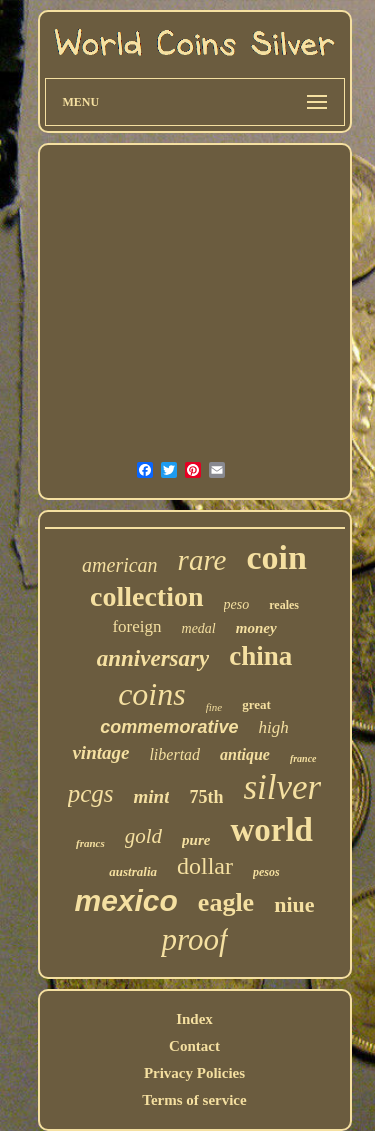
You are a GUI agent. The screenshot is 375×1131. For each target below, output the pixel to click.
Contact (194, 1046)
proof (194, 939)
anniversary (153, 658)
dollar (205, 866)
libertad (174, 754)
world (271, 830)
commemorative (169, 727)
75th (206, 797)
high (273, 727)
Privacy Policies (194, 1073)
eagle (226, 902)
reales (284, 605)
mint (152, 796)
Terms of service (194, 1100)
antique (245, 754)
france (303, 758)
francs (90, 843)
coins (152, 694)
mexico (125, 900)
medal (199, 628)
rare (202, 560)
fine (214, 707)
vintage (100, 752)
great (256, 704)
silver (282, 787)
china (260, 656)
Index (194, 1019)
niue (294, 904)
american (120, 565)
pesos (266, 872)
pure (196, 840)
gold (143, 836)
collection (147, 596)
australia (133, 871)
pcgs (91, 793)
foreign (136, 626)
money (256, 628)
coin (276, 557)
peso (237, 604)
